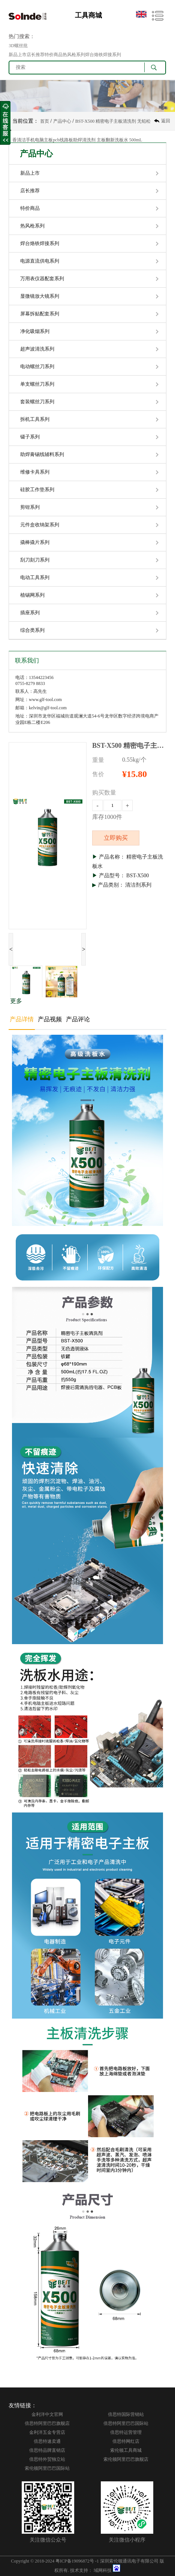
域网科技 (103, 2570)
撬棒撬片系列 (34, 542)
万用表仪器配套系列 (42, 278)
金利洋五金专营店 (47, 2432)
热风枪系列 (32, 226)
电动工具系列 (34, 577)
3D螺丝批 (18, 45)
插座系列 (30, 612)
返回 (165, 120)
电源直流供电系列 (39, 261)
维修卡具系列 (34, 472)
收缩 (5, 123)
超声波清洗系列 (37, 349)
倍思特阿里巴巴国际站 (125, 2423)
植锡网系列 (32, 595)
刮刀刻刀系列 (34, 560)
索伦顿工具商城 (126, 2450)
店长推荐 (30, 190)
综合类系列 (32, 630)
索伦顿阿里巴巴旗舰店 (125, 2459)
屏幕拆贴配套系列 (39, 313)
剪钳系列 (30, 507)
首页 (44, 121)
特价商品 (30, 208)
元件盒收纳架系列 (39, 524)
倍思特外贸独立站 (47, 2459)
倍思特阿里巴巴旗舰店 (47, 2423)
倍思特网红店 (125, 2441)
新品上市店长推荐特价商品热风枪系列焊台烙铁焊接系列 (65, 54)
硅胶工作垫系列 (37, 489)
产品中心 (62, 121)
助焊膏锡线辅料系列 (42, 454)
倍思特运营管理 (126, 2432)
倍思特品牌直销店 (47, 2450)
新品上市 (30, 173)
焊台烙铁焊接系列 (39, 243)
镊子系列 (30, 437)
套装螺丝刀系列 (37, 401)
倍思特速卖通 (47, 2441)
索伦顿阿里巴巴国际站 (47, 2468)
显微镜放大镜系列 (39, 296)
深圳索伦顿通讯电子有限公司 (129, 2561)
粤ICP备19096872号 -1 (77, 2561)
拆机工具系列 (34, 419)
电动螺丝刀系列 (37, 366)
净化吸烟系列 (34, 331)
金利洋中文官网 (47, 2414)
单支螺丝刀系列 (37, 384)
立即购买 (116, 838)
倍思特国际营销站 (126, 2414)
